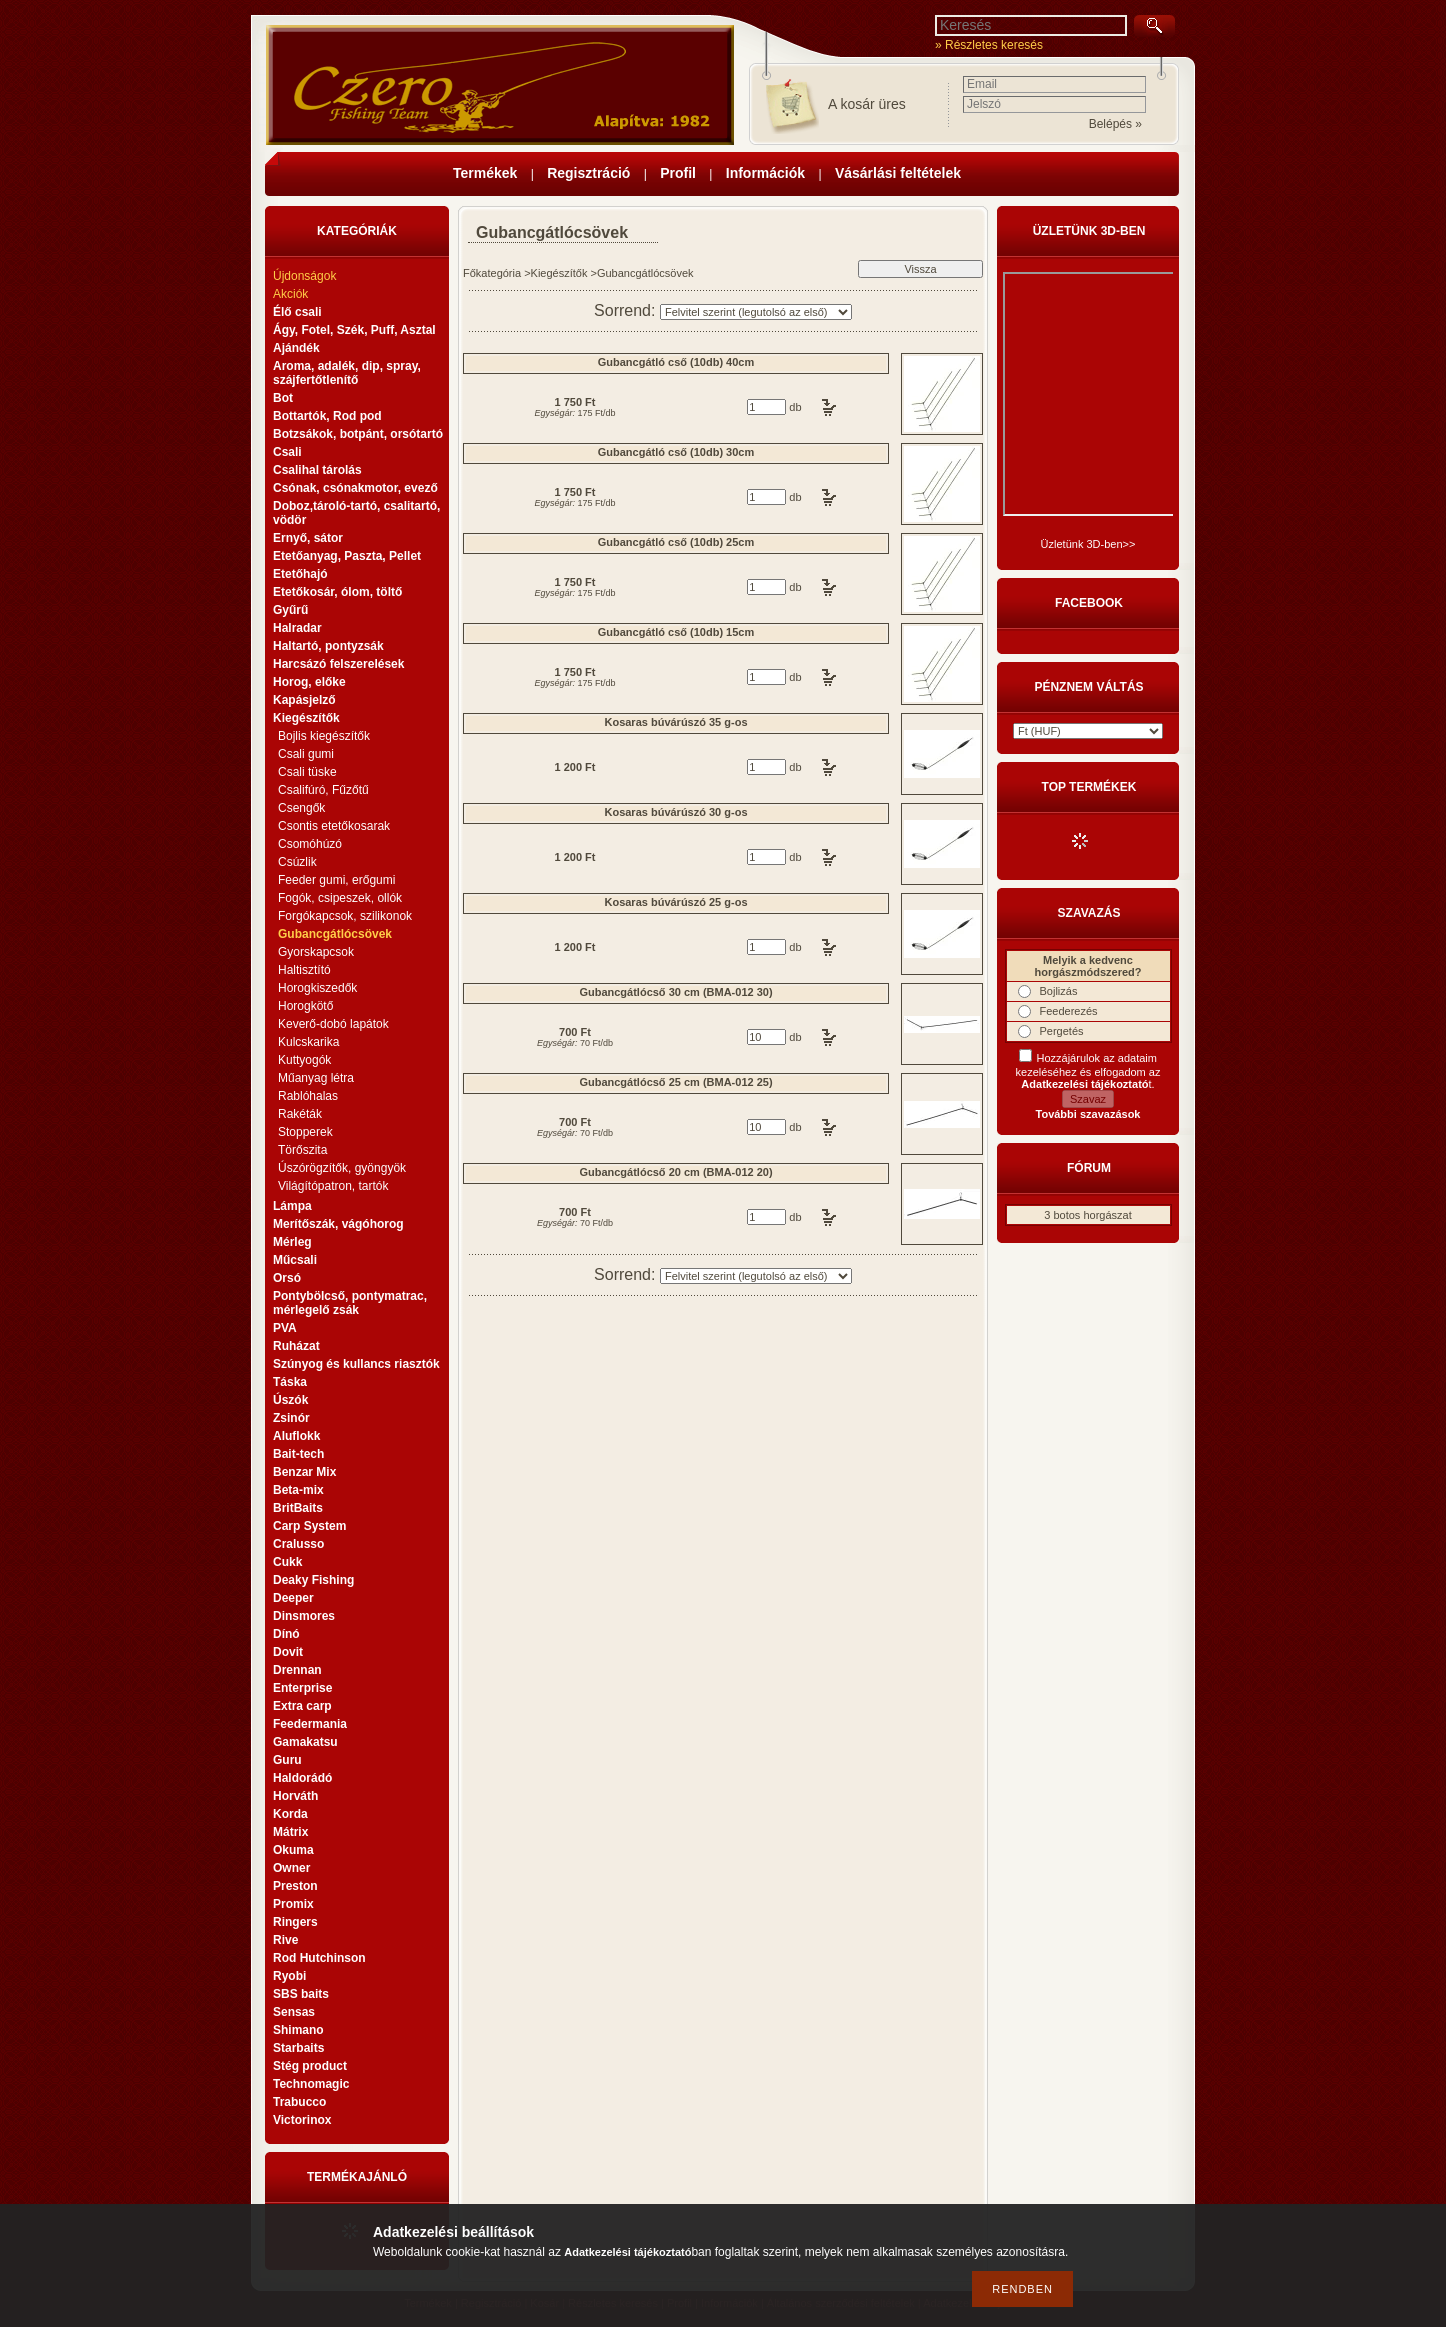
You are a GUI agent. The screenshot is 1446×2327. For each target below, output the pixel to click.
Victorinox (302, 2120)
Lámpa (292, 1206)
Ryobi (289, 1976)
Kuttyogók (304, 1060)
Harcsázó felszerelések (338, 664)
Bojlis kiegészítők (324, 736)
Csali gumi (306, 754)
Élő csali (297, 312)
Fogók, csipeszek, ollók (340, 898)
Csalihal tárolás (317, 470)
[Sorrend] (756, 312)
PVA (285, 1328)
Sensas (294, 2012)
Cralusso (298, 1544)
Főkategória (492, 273)
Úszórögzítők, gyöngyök (342, 1168)
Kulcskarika (308, 1042)
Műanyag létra (316, 1078)
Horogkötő (305, 1006)
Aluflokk (296, 1436)
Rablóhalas (308, 1096)
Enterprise (302, 1688)
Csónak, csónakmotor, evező (355, 488)
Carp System (309, 1526)
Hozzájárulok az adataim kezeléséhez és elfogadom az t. (1088, 1071)
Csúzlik (297, 862)
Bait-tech (298, 1454)
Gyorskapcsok (316, 952)
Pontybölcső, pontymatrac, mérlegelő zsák (350, 1303)
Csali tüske (307, 772)
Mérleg (292, 1242)
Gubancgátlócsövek (335, 934)
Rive (285, 1940)
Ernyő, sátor (308, 538)
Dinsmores (304, 1616)
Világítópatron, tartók (333, 1186)
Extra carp (302, 1706)
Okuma (293, 1850)
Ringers (295, 1922)
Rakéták (300, 1114)
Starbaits (298, 2048)
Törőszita (302, 1150)
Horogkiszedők (317, 988)
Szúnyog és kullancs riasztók (356, 1364)
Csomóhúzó (310, 844)
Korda (290, 1814)
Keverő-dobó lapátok (333, 1024)
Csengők (301, 808)
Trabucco (299, 2102)
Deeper (293, 1598)
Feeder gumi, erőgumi (336, 880)
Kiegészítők (559, 273)
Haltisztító (304, 970)
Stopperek (305, 1132)
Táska (290, 1382)
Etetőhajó (300, 574)
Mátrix (290, 1832)
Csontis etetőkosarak (334, 826)
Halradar (297, 628)
